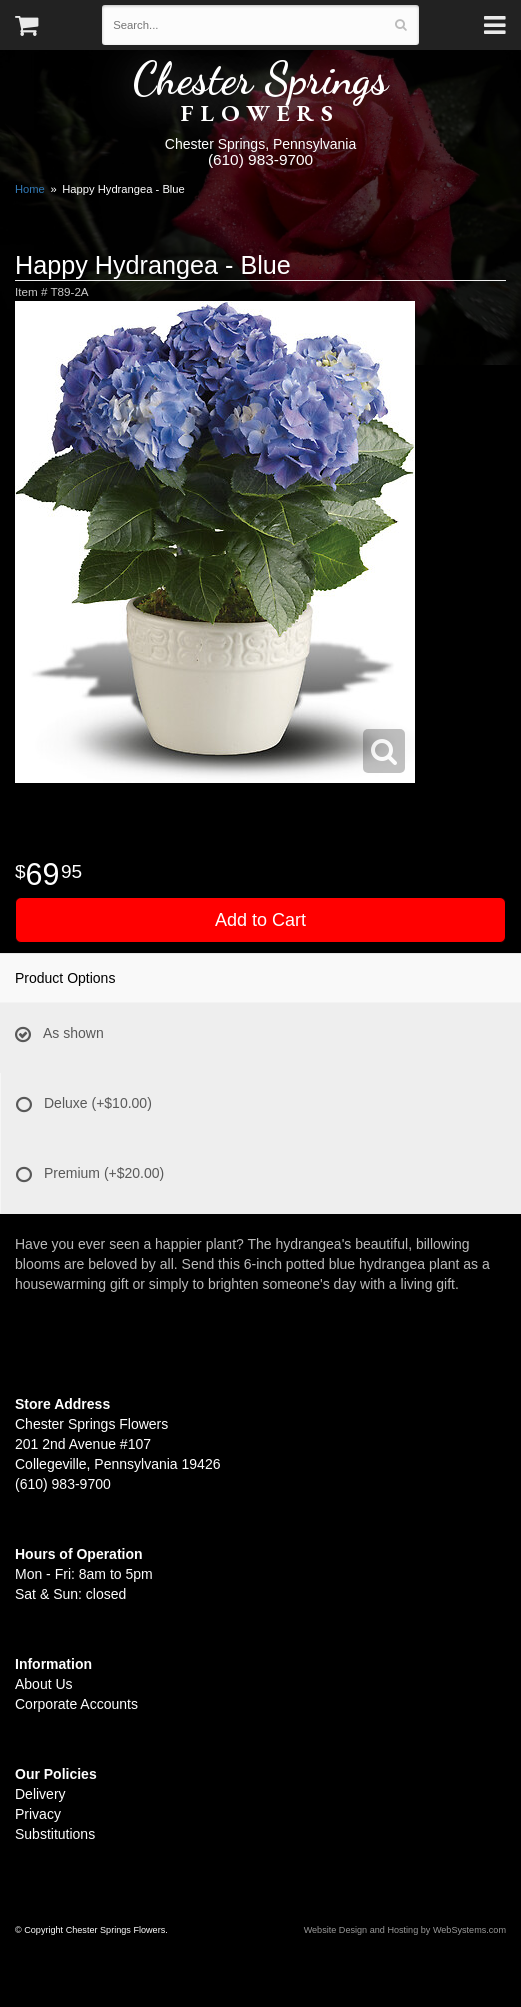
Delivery (40, 1794)
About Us (44, 1684)
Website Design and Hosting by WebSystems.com (405, 1930)
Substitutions (55, 1834)
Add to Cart (260, 920)
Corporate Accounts (76, 1704)
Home (30, 189)
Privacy (38, 1814)
